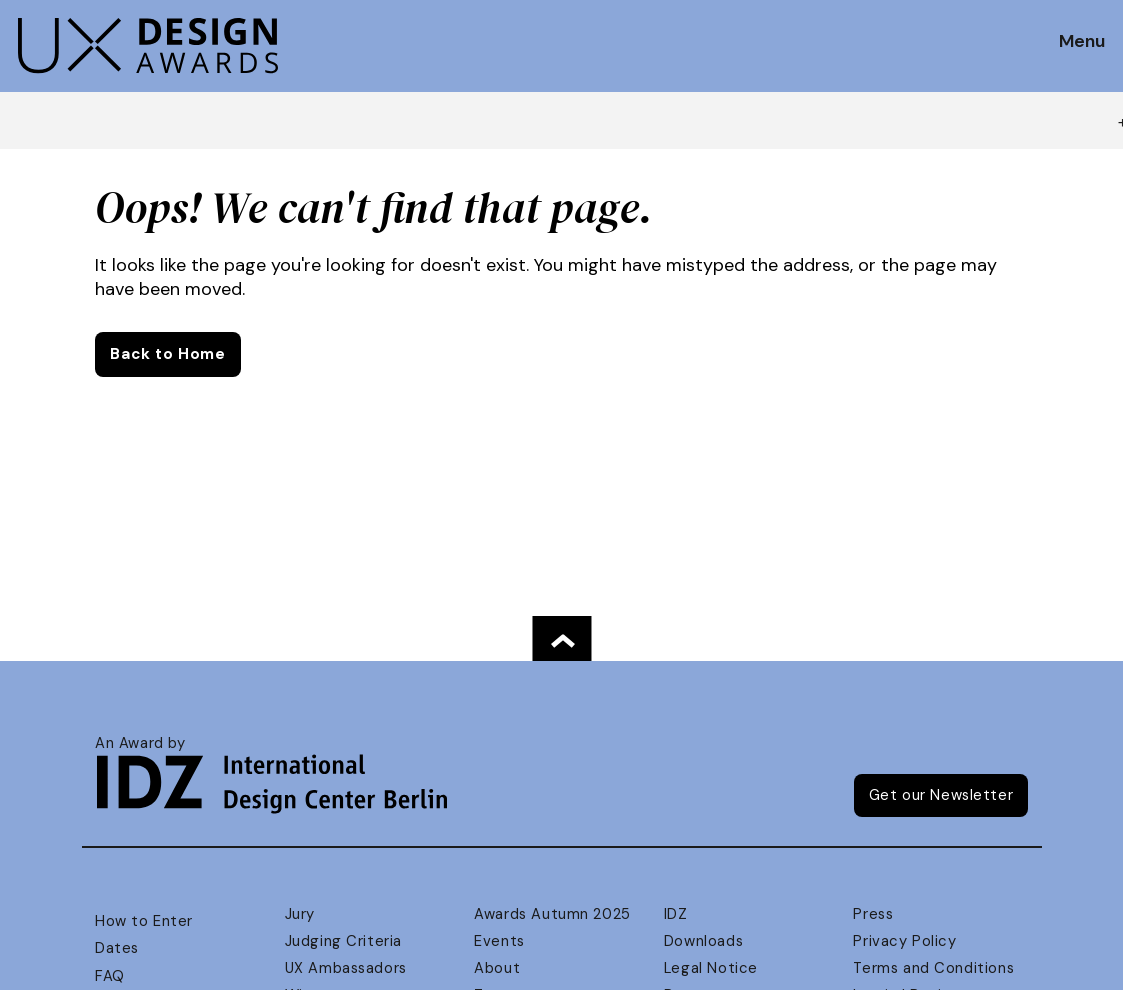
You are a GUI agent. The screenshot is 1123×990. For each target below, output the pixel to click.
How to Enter (144, 921)
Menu (1082, 42)
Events (499, 941)
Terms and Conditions (933, 968)
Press (873, 914)
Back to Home (167, 354)
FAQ (110, 976)
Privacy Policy (904, 941)
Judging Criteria (343, 941)
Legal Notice (711, 968)
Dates (117, 948)
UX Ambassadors (346, 968)
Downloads (703, 941)
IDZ (676, 914)
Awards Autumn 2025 (552, 914)
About (497, 968)
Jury (300, 914)
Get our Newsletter (941, 795)
